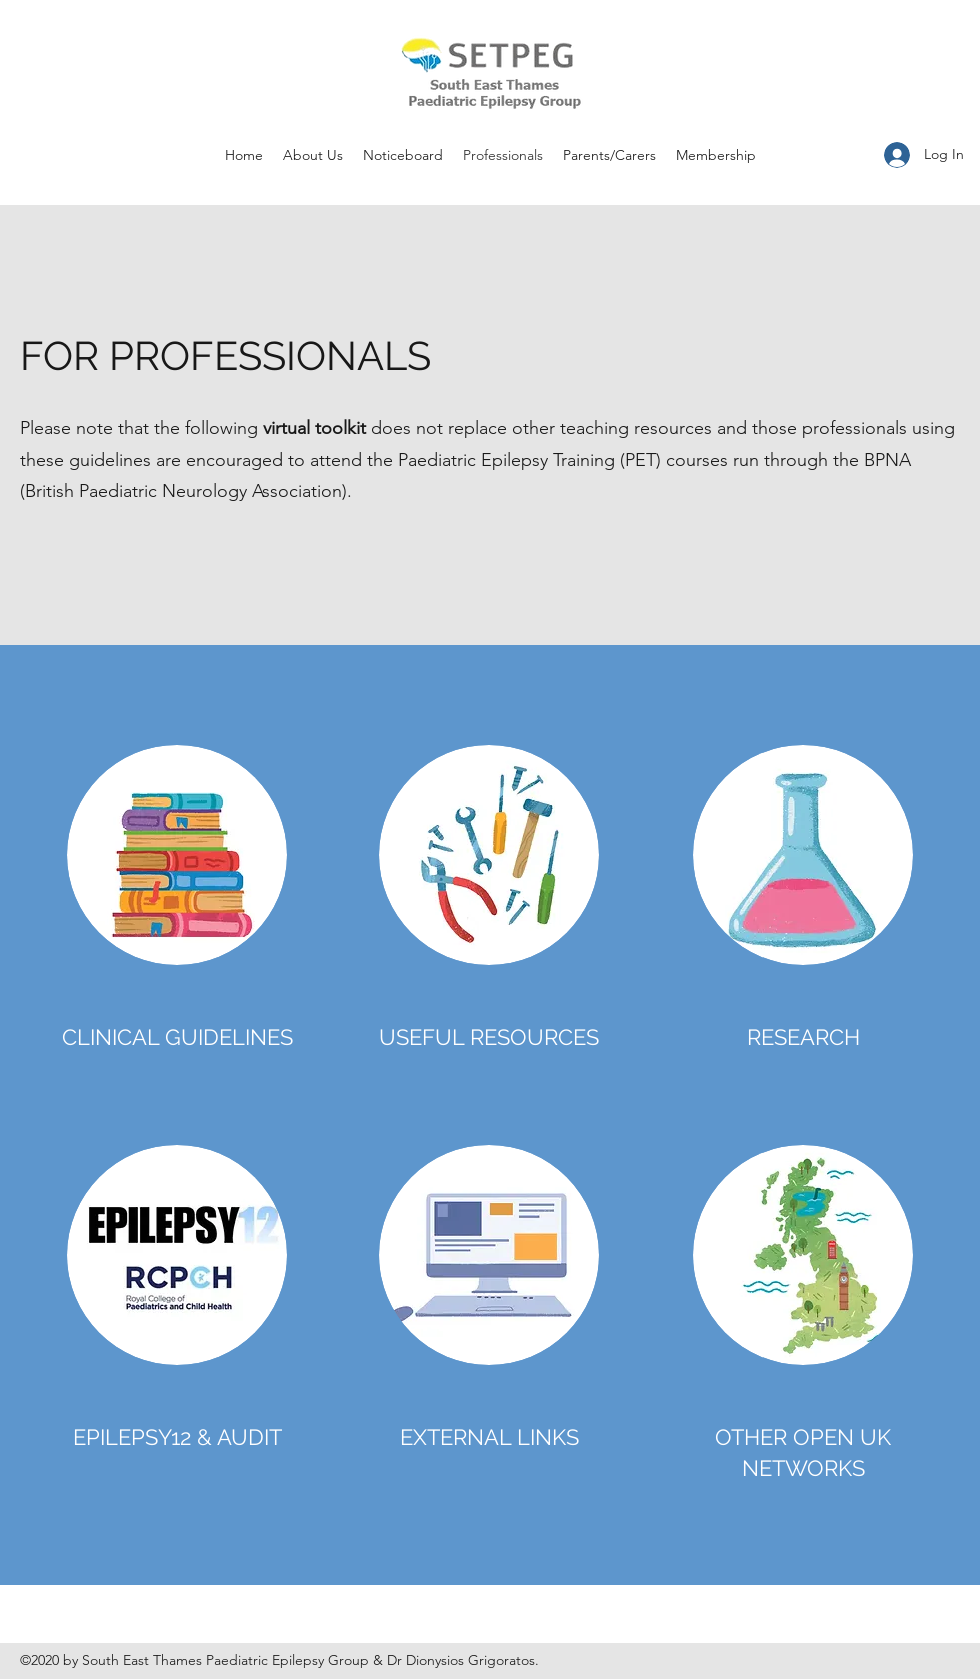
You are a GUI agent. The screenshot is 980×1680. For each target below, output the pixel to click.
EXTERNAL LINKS (489, 1437)
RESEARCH (803, 1037)
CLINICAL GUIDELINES (177, 1037)
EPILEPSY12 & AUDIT (177, 1437)
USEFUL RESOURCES (489, 1037)
